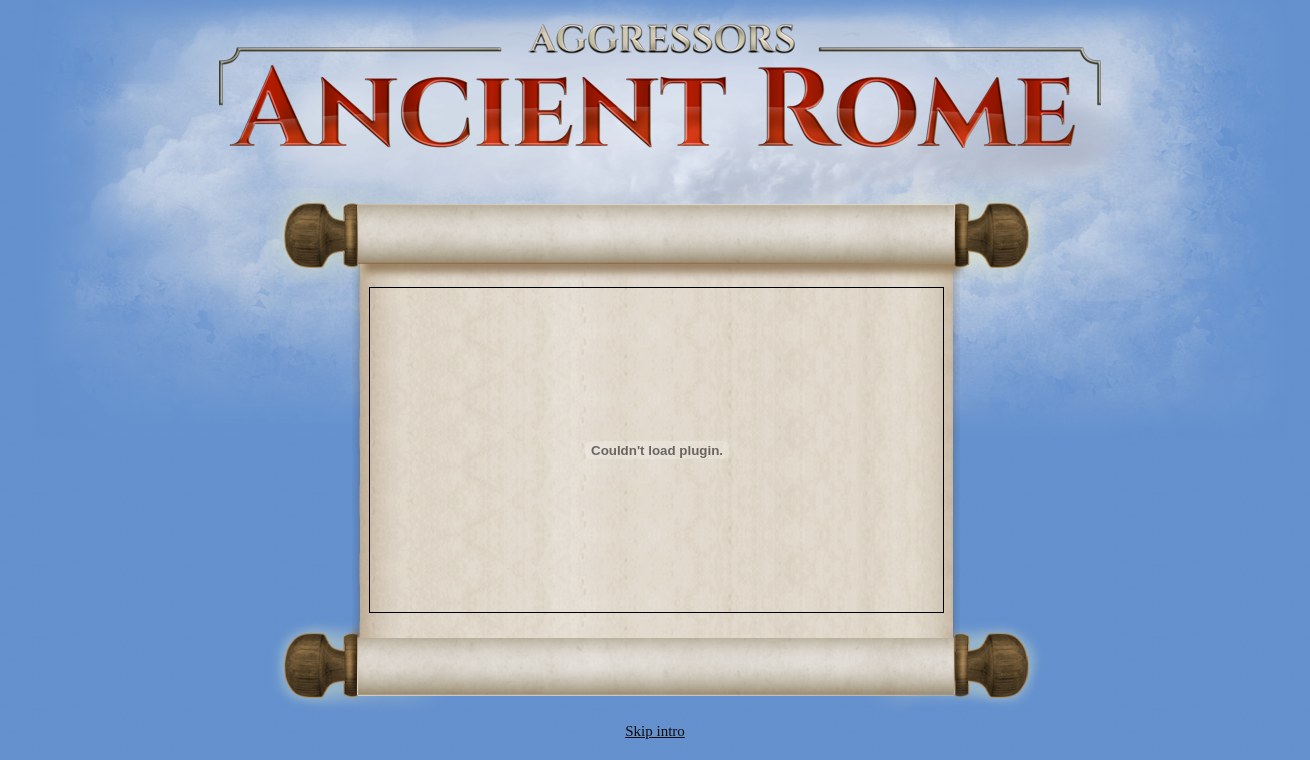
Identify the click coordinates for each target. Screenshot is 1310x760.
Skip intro (655, 731)
